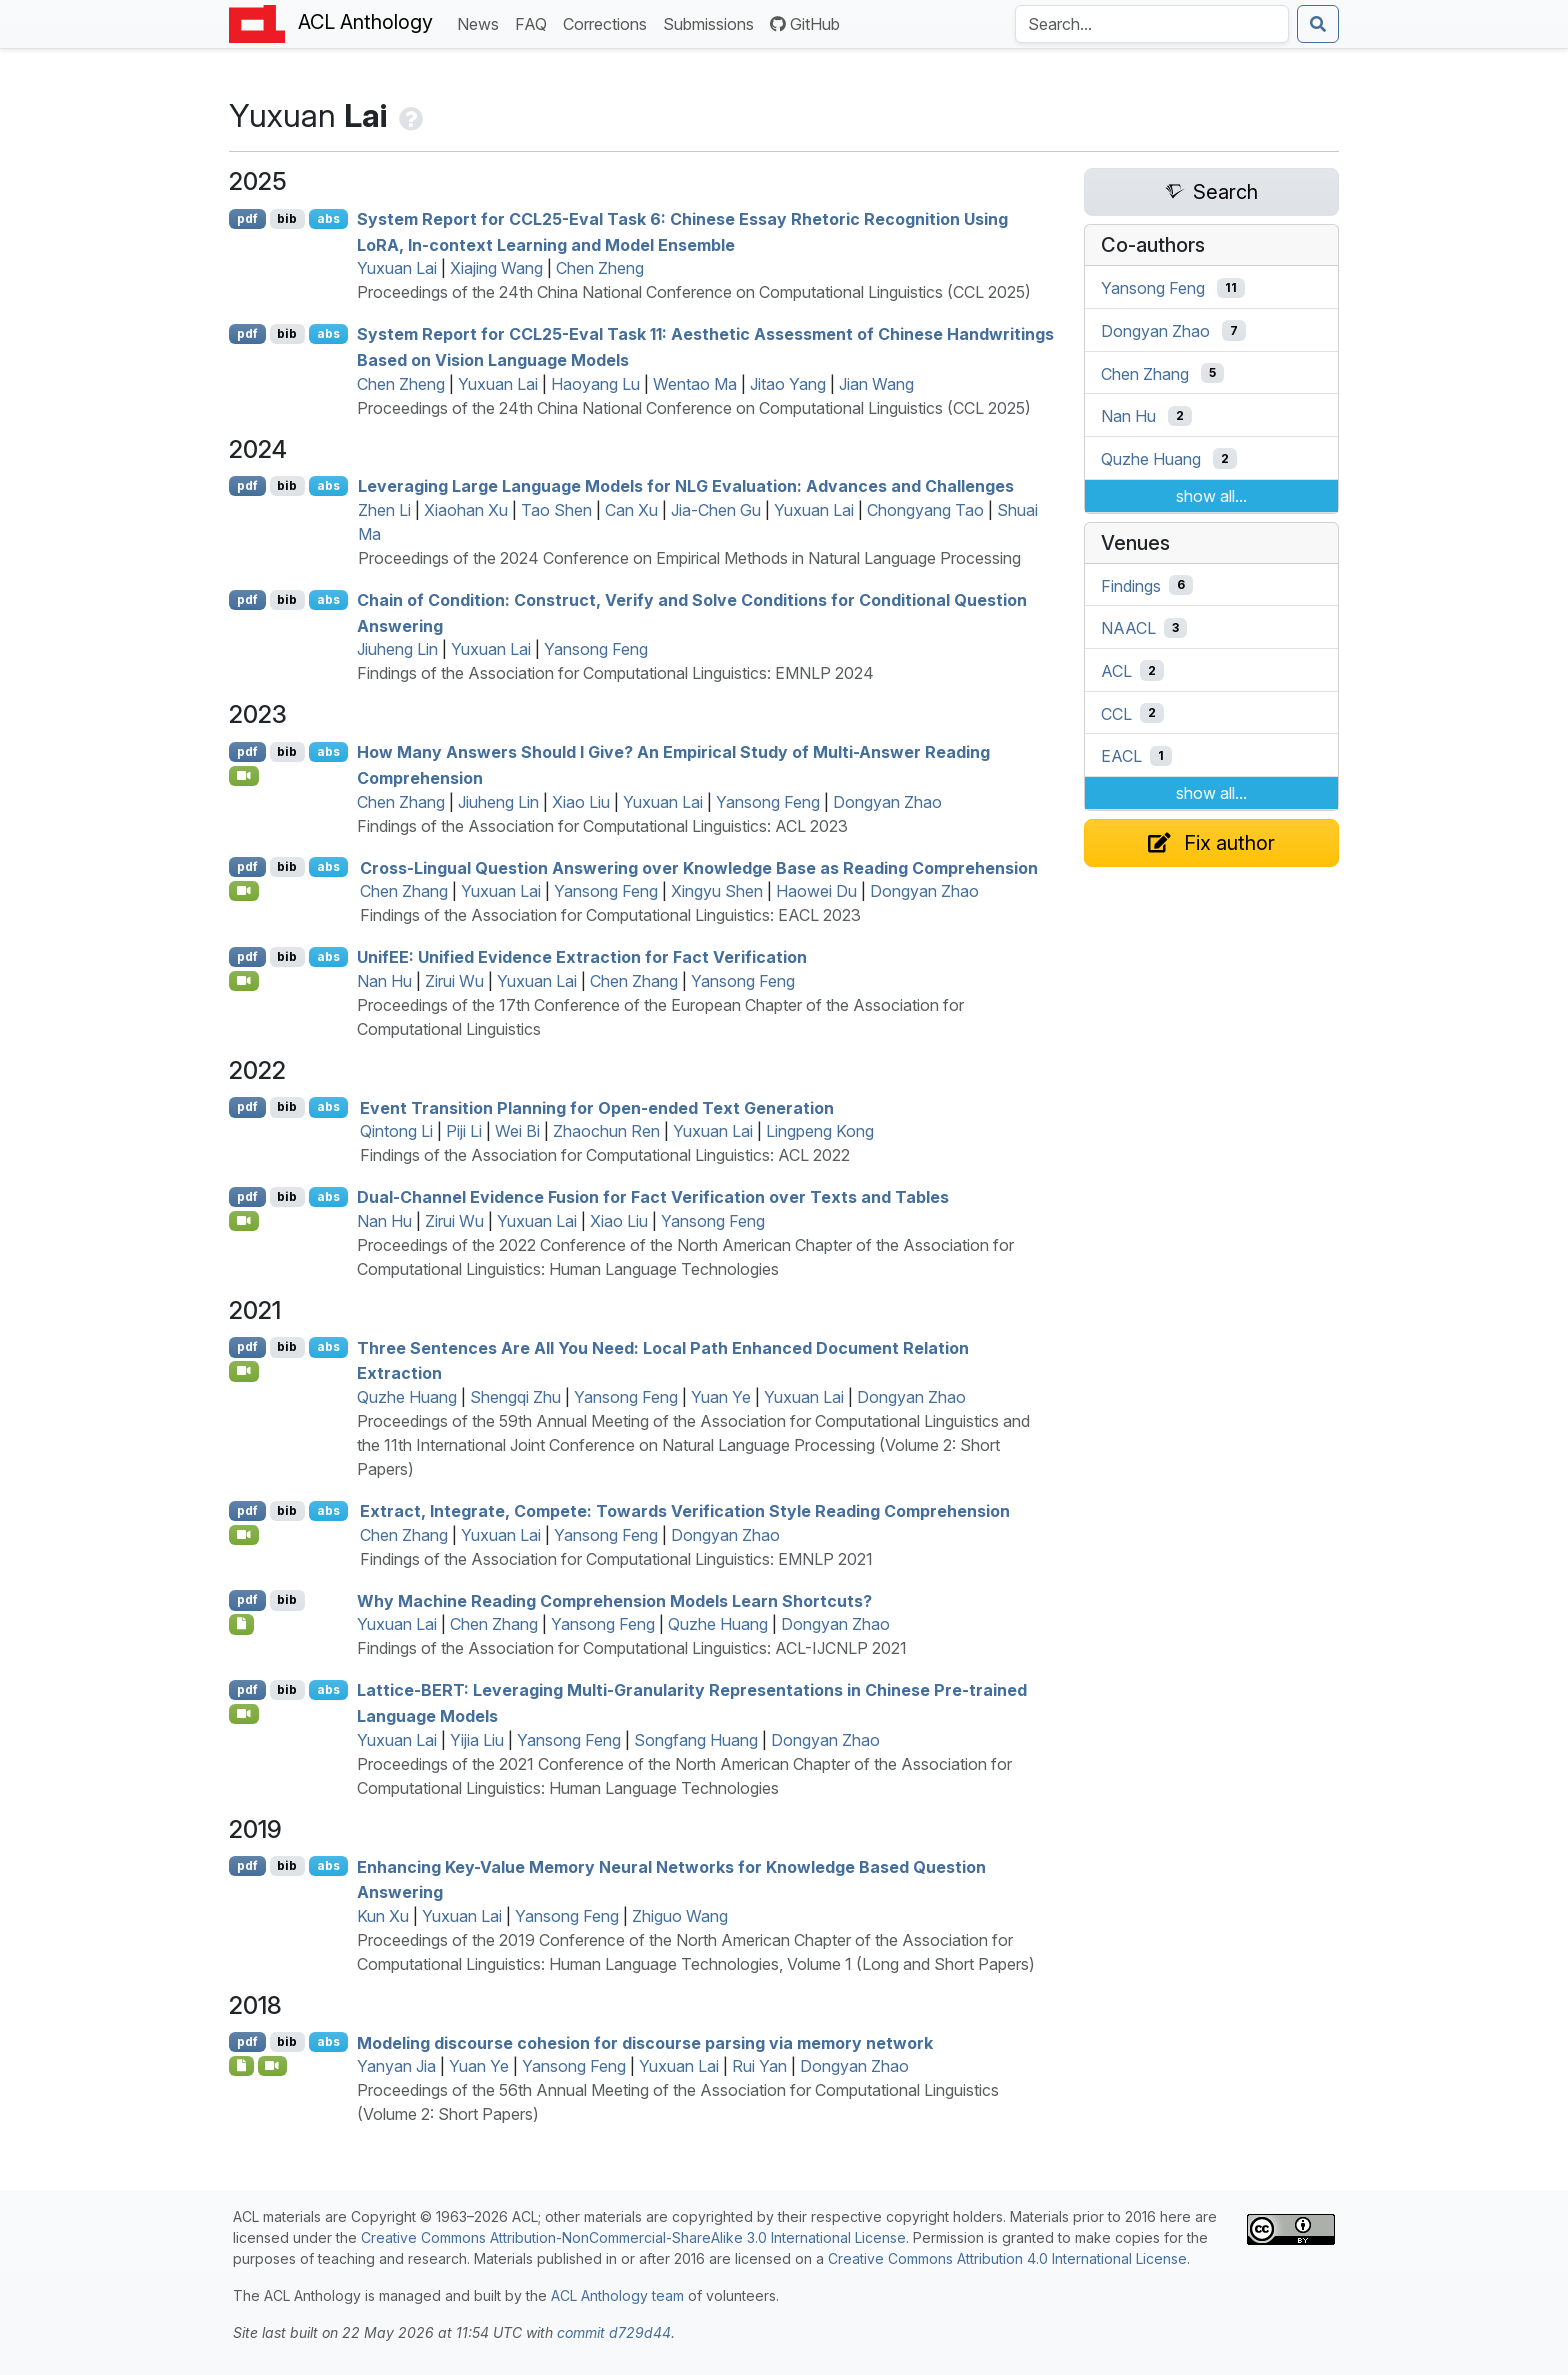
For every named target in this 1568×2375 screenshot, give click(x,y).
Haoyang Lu (595, 384)
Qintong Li (396, 1131)
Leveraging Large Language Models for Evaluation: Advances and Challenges (686, 486)
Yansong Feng (596, 649)
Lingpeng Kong (820, 1131)
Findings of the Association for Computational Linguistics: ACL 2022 (605, 1155)
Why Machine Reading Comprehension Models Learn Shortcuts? (614, 1600)
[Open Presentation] (241, 2066)
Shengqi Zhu (515, 1397)
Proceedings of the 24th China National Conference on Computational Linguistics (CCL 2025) (694, 292)
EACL (1121, 756)
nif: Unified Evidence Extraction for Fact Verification (582, 957)
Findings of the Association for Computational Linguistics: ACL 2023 (602, 826)
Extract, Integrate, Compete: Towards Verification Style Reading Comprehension (685, 1511)
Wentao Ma (695, 384)
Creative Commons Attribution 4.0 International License (1007, 2258)
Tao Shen (556, 510)
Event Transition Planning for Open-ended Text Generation (597, 1107)
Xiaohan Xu (466, 510)
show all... (1211, 496)
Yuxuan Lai (397, 268)
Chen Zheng (600, 268)
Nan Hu (384, 981)
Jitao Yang (788, 384)
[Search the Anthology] (1152, 24)
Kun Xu (383, 1916)
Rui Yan (759, 2066)
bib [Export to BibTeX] (287, 218)
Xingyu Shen (717, 891)
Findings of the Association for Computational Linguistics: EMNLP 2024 (615, 673)
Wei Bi (517, 1131)
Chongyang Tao (925, 510)
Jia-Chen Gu (716, 510)
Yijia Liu (477, 1740)
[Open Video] (244, 776)
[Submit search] (1318, 24)
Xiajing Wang (496, 268)
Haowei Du (816, 891)
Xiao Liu (581, 802)
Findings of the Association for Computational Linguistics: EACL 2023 (610, 915)
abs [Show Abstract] (328, 218)
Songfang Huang (696, 1740)
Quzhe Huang (407, 1397)
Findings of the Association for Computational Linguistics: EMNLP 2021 (616, 1559)
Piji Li (464, 1131)
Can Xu (631, 510)
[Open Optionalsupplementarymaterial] (241, 1624)
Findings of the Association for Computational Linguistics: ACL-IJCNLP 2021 (632, 1648)
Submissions (712, 22)
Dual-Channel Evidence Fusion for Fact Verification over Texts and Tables (653, 1197)
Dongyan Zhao (887, 802)
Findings (1131, 585)
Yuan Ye (721, 1397)
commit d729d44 (614, 2332)
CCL (1116, 713)
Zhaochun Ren (606, 1131)
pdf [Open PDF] (247, 218)
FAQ (535, 22)
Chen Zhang (401, 802)
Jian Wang (876, 384)
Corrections (609, 22)
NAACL (1128, 628)
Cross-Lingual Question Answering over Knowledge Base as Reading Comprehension (699, 867)
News (482, 22)
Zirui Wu (454, 981)
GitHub (805, 24)
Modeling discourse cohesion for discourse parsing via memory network (645, 2042)
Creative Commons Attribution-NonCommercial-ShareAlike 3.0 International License (633, 2237)
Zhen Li (384, 510)
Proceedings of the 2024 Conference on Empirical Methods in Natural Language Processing (689, 558)
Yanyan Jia (396, 2066)
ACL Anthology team (617, 2295)
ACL (1116, 671)
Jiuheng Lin (397, 649)
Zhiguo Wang (680, 1916)
